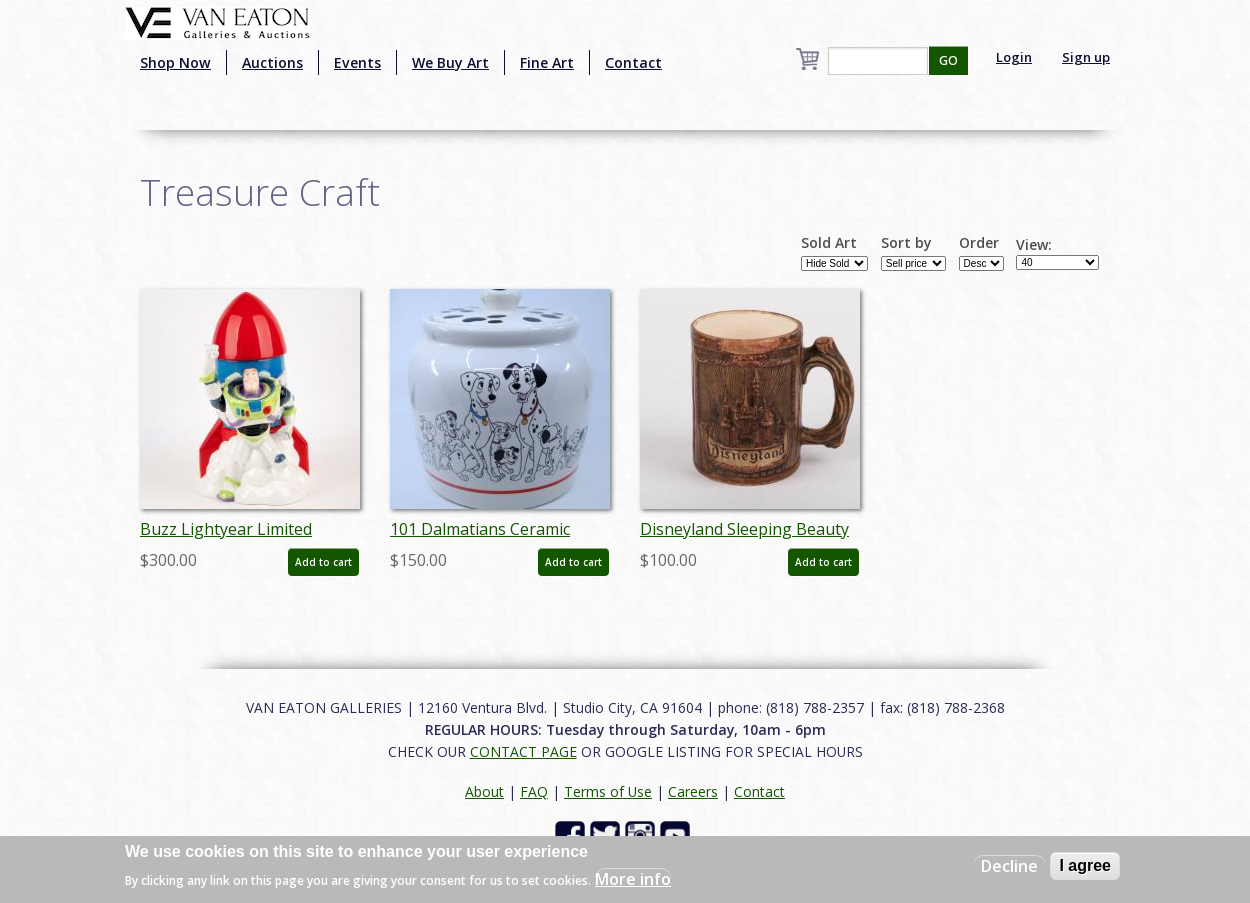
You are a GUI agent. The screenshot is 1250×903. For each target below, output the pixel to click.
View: (1034, 245)
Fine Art (547, 62)
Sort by (906, 243)
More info (633, 879)
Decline (1009, 866)
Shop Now (175, 62)
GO (948, 60)
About (484, 791)
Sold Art (829, 243)
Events (357, 62)
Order (979, 243)
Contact (633, 62)
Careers (693, 791)
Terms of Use (608, 791)
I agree (1085, 865)
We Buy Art (450, 62)
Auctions (272, 62)
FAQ (534, 791)
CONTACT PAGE (523, 751)
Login (1014, 57)
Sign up (1086, 57)
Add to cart (323, 562)
